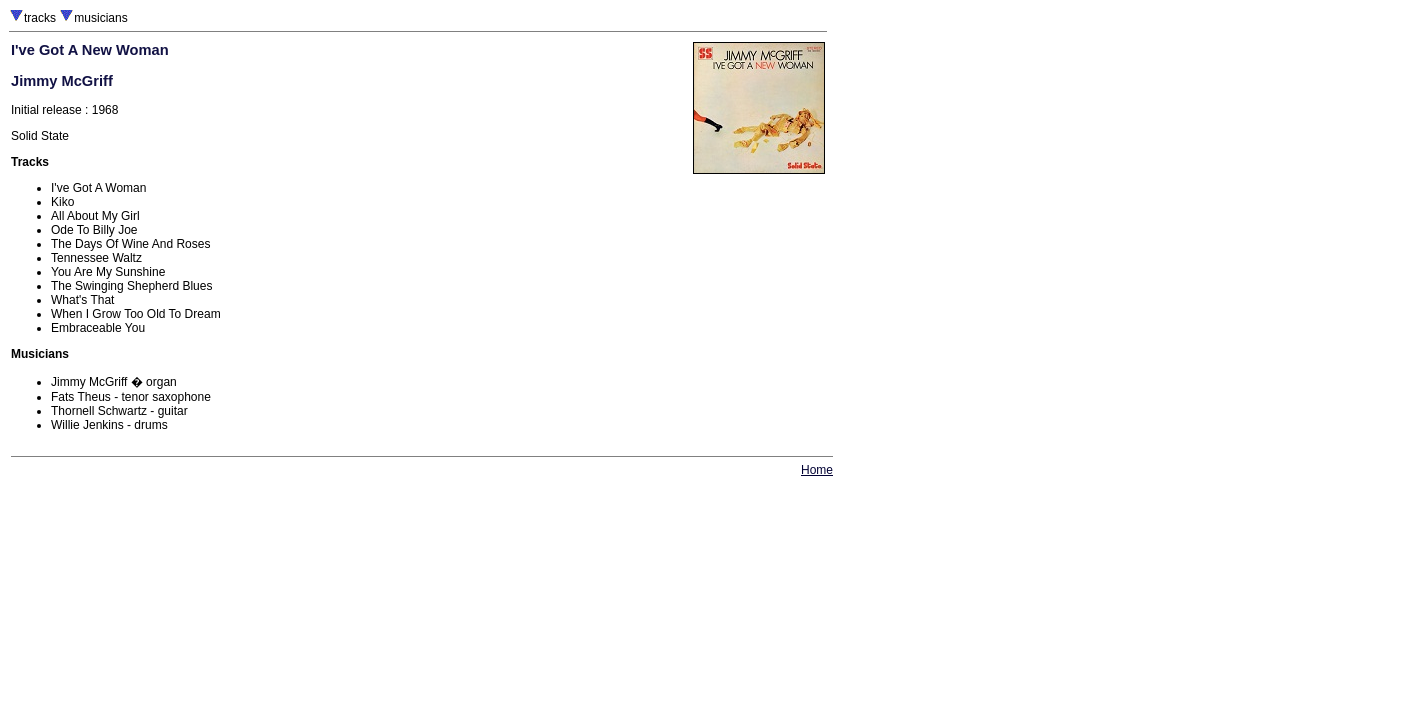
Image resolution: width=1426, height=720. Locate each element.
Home (817, 470)
